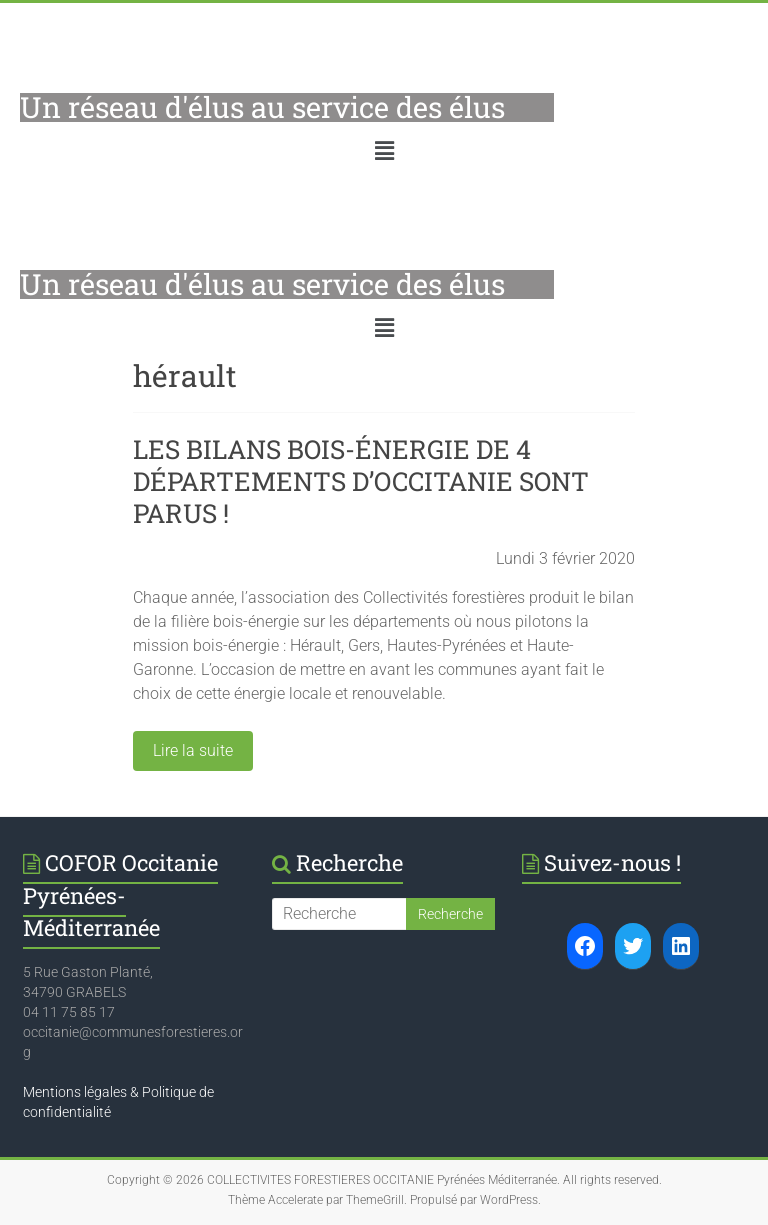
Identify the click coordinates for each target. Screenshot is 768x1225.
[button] (384, 151)
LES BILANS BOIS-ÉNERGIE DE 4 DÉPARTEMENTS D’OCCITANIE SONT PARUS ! (361, 481)
